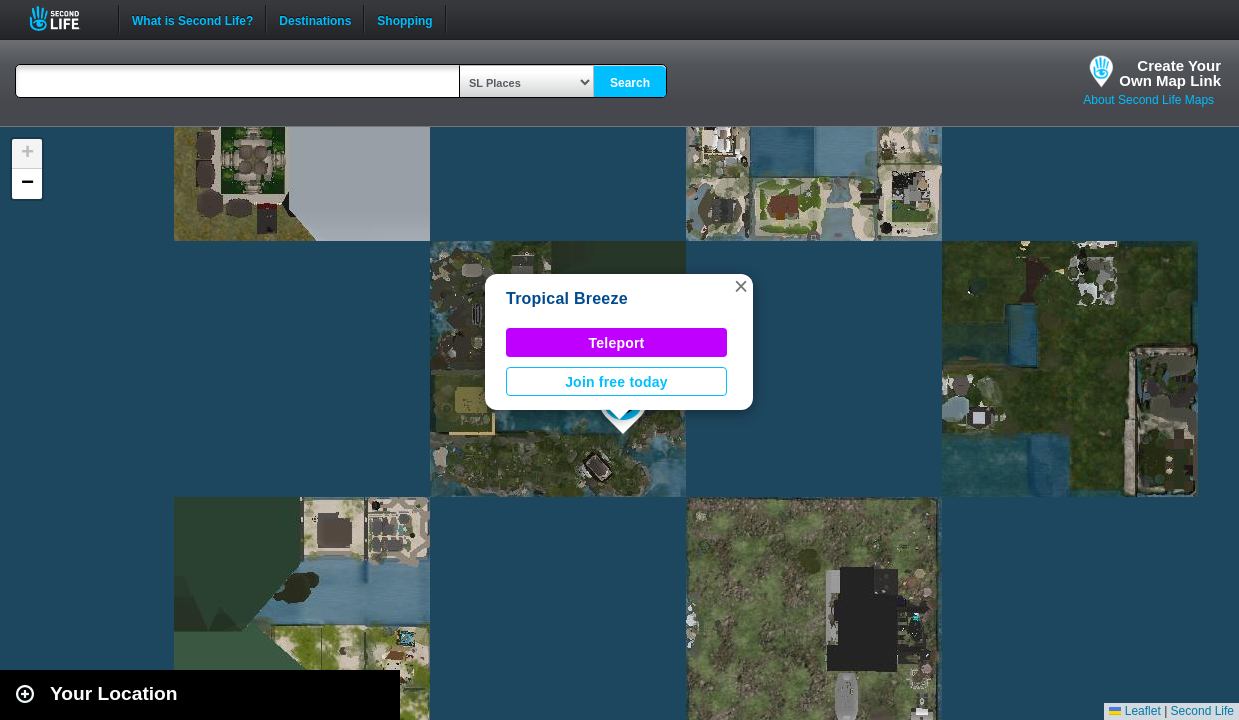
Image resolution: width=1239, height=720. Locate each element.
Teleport (617, 343)
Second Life (65, 18)
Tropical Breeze (567, 298)
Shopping (404, 19)
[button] (741, 286)
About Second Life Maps (1148, 100)
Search (630, 83)
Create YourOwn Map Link (1170, 73)
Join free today (616, 382)
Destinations (315, 19)
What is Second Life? (192, 19)
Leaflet (1134, 711)
